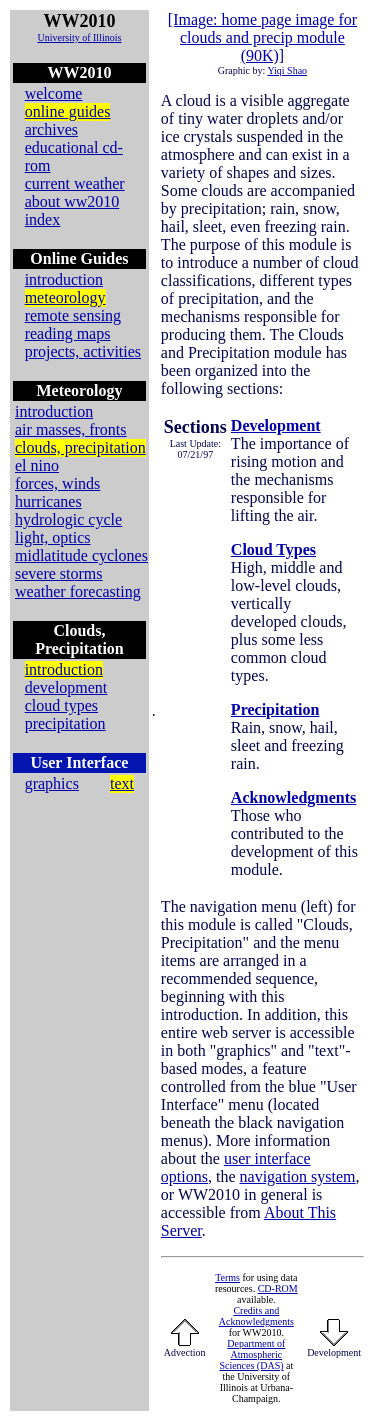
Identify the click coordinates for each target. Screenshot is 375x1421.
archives (51, 129)
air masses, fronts (71, 429)
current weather (75, 183)
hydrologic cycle (68, 519)
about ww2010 (72, 201)
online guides (68, 111)
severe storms (59, 573)
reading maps (68, 333)
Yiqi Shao (287, 70)
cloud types (61, 705)
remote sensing (73, 315)
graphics (52, 783)
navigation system (298, 1176)
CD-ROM (278, 1288)
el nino (37, 465)
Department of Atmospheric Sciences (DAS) (252, 1354)
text (122, 783)
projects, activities (83, 351)
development (66, 687)
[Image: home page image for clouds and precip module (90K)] (262, 37)
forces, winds (57, 483)
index (43, 219)
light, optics (53, 537)
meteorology (65, 297)
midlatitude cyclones (81, 555)
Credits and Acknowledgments (256, 1316)
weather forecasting (78, 591)
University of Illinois (79, 37)
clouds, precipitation (80, 447)
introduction (64, 279)
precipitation (65, 723)
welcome (54, 93)
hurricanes (48, 501)
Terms (227, 1277)
